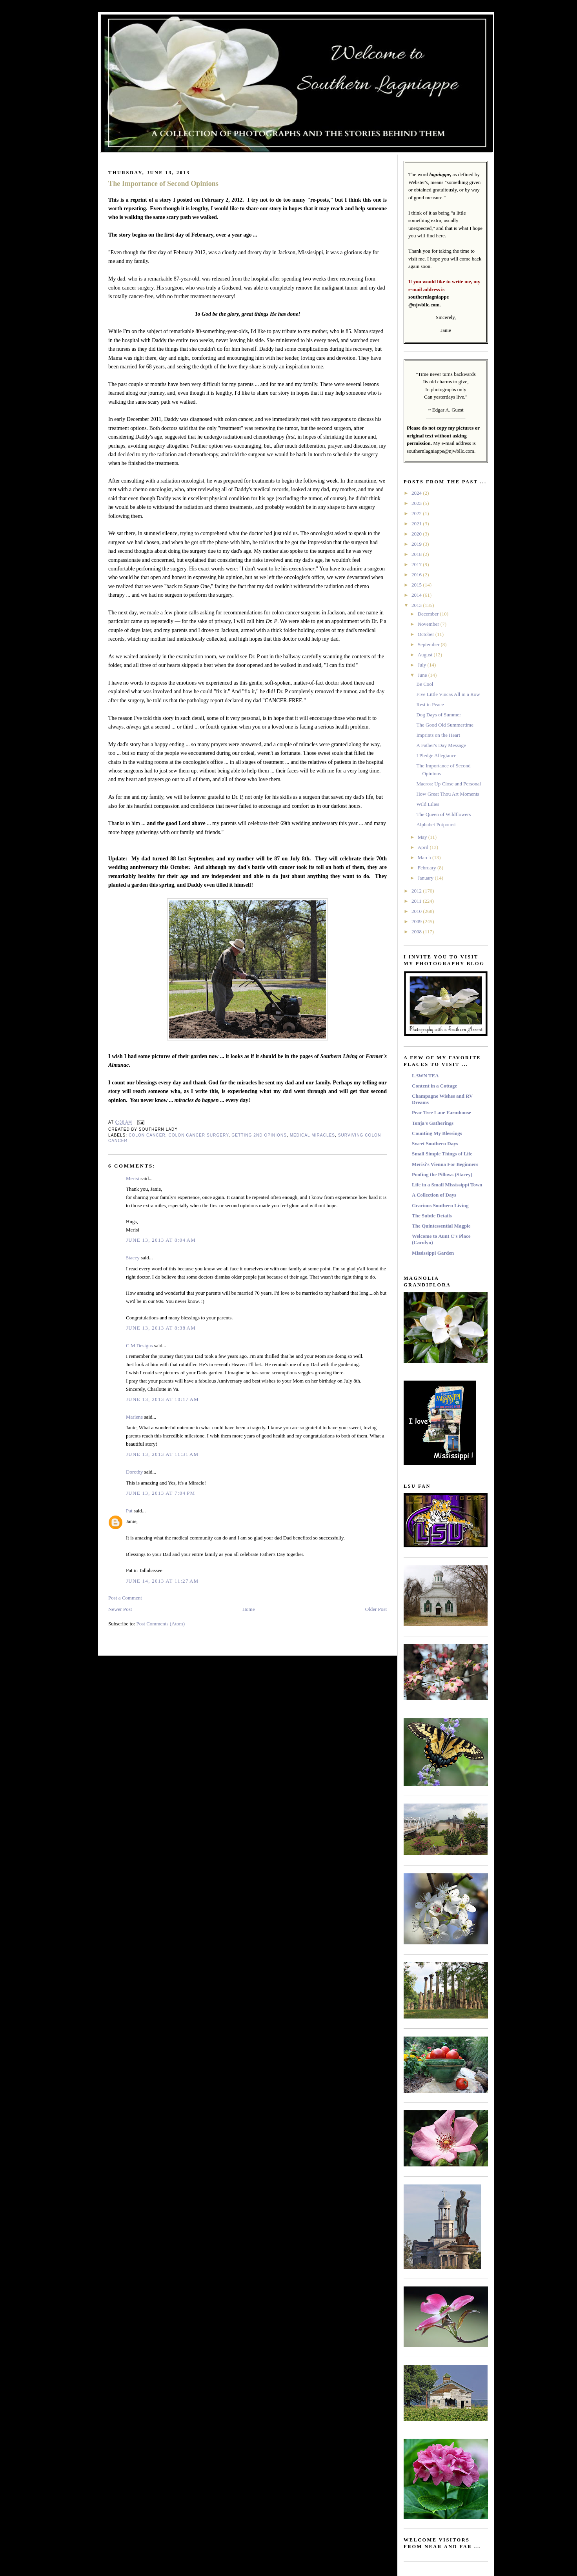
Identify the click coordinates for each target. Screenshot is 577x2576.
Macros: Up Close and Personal (448, 784)
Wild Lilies (427, 804)
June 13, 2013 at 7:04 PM (160, 1493)
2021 (417, 523)
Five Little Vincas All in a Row (448, 694)
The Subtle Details (432, 1216)
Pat (129, 1511)
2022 (417, 513)
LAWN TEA (425, 1075)
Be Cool (424, 684)
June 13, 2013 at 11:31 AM (162, 1454)
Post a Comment (125, 1598)
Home (248, 1609)
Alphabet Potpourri (435, 824)
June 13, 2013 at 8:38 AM (161, 1328)
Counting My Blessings (437, 1133)
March (425, 857)
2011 (417, 901)
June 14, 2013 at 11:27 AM (162, 1581)
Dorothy (134, 1472)
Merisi (132, 1178)
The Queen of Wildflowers (443, 814)
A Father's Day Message (441, 745)
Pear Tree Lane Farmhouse (441, 1112)
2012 (417, 891)
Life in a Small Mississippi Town (447, 1185)
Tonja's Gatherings (432, 1123)
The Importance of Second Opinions (163, 184)
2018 (417, 554)
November (429, 624)
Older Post (376, 1609)
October (426, 634)
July (423, 665)
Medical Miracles (312, 1135)
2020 (417, 534)
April (424, 847)
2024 (417, 493)
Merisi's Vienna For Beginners (445, 1164)
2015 (417, 585)
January (426, 878)
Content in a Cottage (434, 1086)
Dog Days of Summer (438, 715)
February (427, 868)
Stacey (133, 1258)
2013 (417, 605)
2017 (417, 564)
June (423, 675)
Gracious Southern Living (440, 1205)
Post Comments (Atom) (161, 1624)
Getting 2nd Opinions (259, 1135)
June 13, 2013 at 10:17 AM (162, 1399)
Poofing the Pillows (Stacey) (442, 1174)
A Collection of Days (434, 1195)
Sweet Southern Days (435, 1143)
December (429, 614)
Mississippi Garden (433, 1253)
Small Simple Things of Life (442, 1154)
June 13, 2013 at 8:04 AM (161, 1240)
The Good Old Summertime (444, 725)
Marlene (134, 1417)
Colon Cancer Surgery (198, 1135)
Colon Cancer (147, 1135)
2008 (417, 932)
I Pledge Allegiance (436, 755)
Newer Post (120, 1609)
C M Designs (139, 1345)
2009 (417, 921)
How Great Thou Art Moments (447, 794)
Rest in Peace (430, 704)
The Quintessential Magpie (441, 1226)
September (429, 644)
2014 (417, 595)
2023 (417, 503)
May (423, 837)
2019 (417, 544)
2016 (417, 575)
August (426, 655)
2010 (417, 911)
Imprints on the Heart (438, 735)
